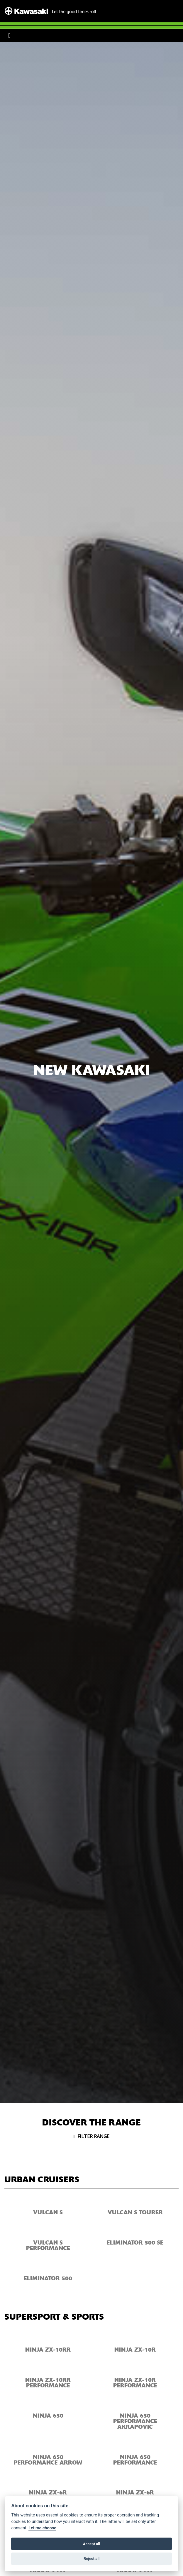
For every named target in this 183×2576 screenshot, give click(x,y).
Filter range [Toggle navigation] (92, 2136)
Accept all (91, 2544)
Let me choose (42, 2528)
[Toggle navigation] (9, 35)
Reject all (91, 2558)
